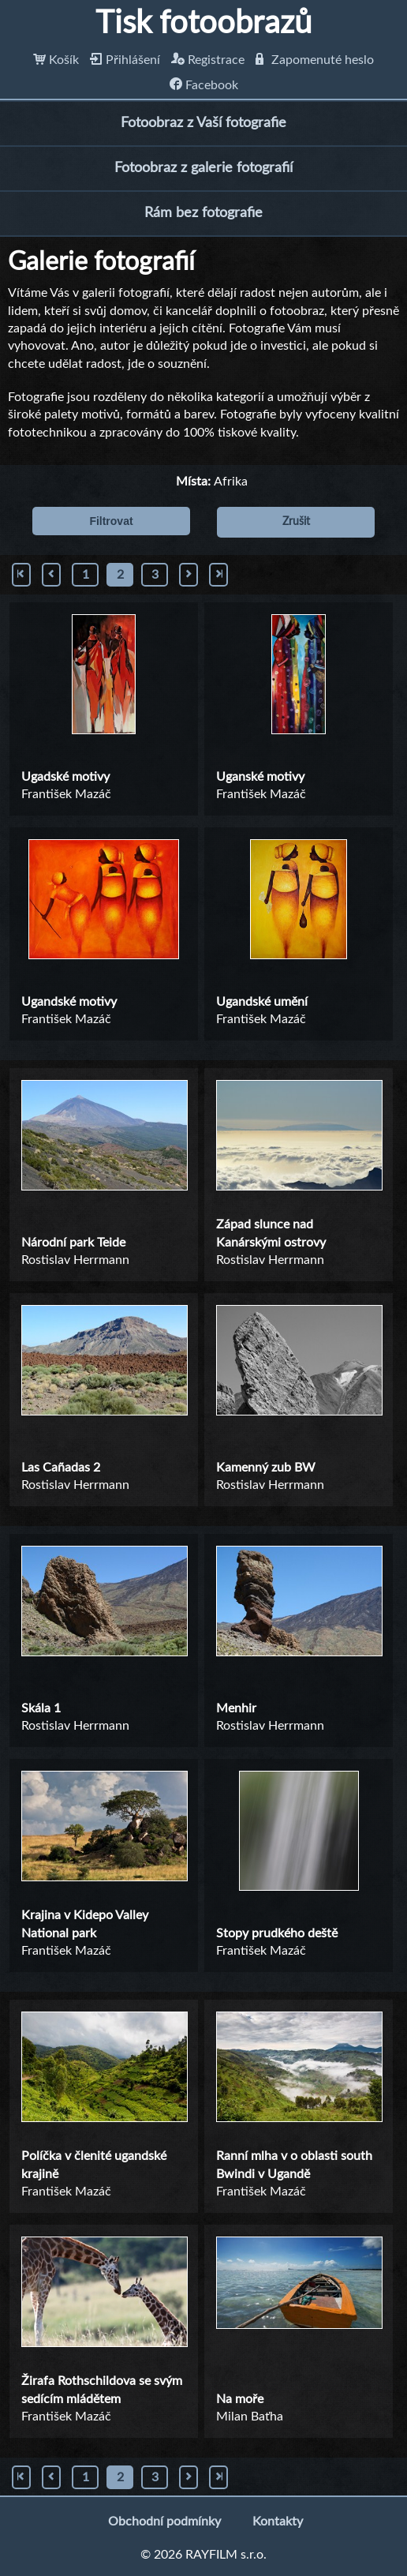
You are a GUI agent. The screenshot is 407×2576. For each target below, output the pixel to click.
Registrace (208, 60)
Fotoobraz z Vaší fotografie (203, 123)
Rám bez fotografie (203, 213)
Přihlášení (125, 60)
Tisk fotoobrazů (203, 23)
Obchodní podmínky (164, 2521)
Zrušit (296, 521)
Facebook (204, 85)
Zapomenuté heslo (315, 60)
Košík (56, 60)
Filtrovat (111, 521)
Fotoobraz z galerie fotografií (203, 168)
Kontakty (277, 2521)
